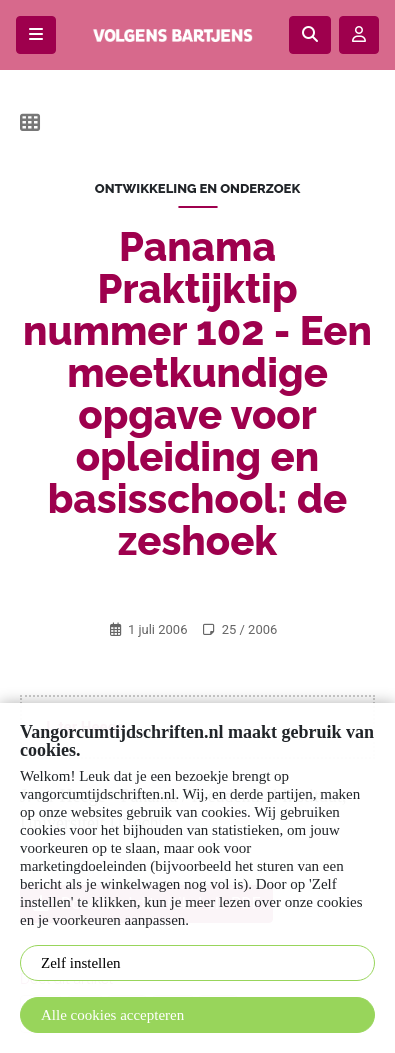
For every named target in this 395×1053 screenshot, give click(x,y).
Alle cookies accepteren (112, 1015)
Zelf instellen (81, 963)
